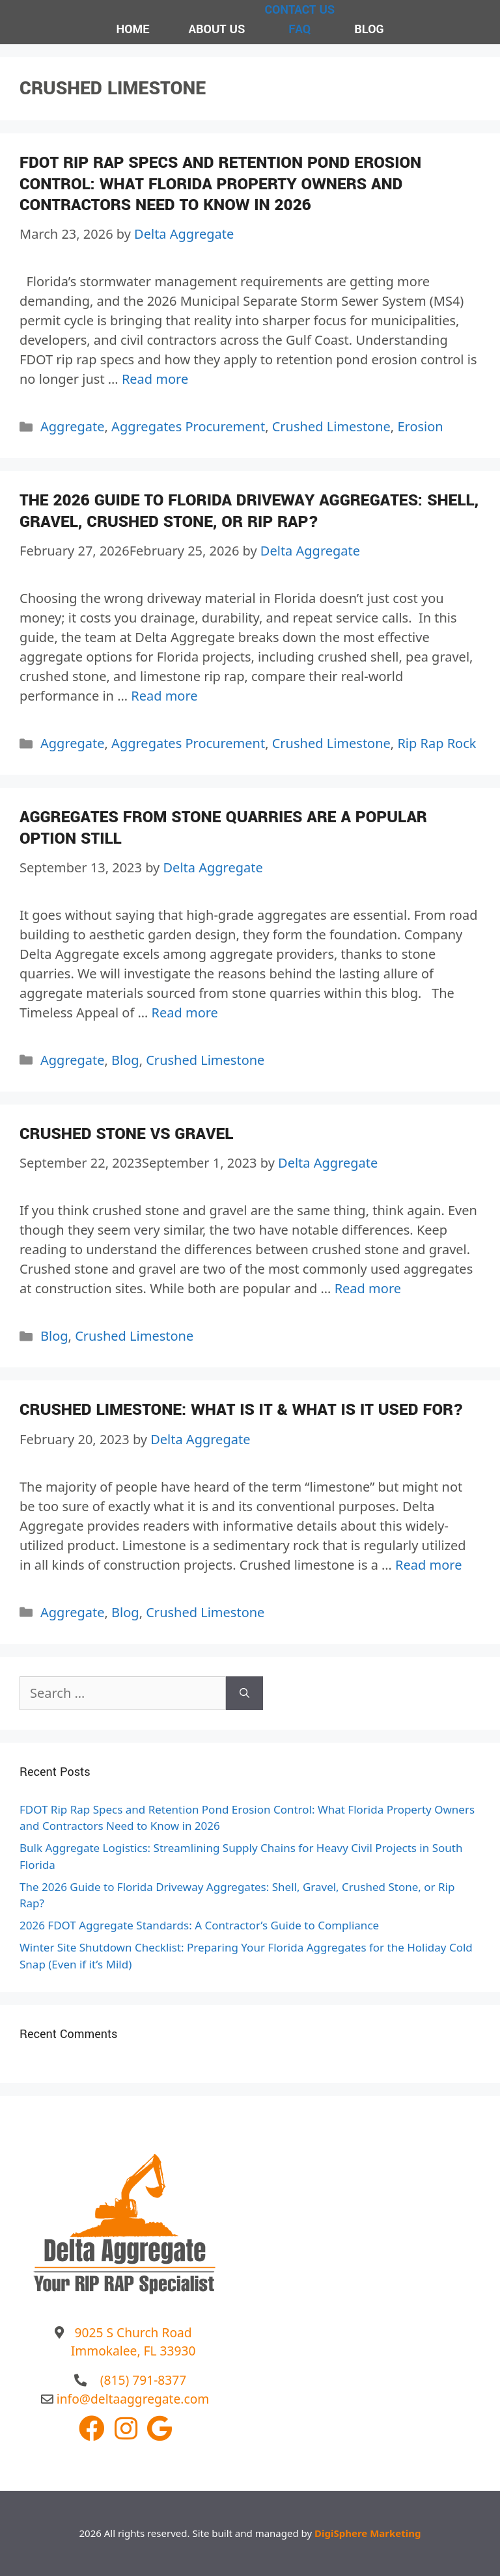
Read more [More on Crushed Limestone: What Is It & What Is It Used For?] (428, 1565)
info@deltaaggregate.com (133, 2399)
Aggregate (72, 426)
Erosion (420, 426)
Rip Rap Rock (436, 743)
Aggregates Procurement (188, 426)
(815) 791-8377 (143, 2380)
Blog (125, 1060)
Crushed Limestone (331, 426)
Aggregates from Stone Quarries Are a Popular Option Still (223, 828)
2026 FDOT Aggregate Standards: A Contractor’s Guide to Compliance (199, 1925)
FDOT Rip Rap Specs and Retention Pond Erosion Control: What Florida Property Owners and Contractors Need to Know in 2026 (220, 184)
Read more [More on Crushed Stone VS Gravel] (368, 1288)
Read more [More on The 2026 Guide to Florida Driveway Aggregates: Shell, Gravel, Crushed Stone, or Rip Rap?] (164, 695)
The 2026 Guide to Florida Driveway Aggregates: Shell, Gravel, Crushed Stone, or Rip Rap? (249, 511)
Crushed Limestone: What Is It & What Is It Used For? (242, 1410)
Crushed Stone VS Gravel (126, 1134)
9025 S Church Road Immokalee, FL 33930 (133, 2342)
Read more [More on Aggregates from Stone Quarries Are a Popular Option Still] (185, 1012)
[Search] (244, 1693)
